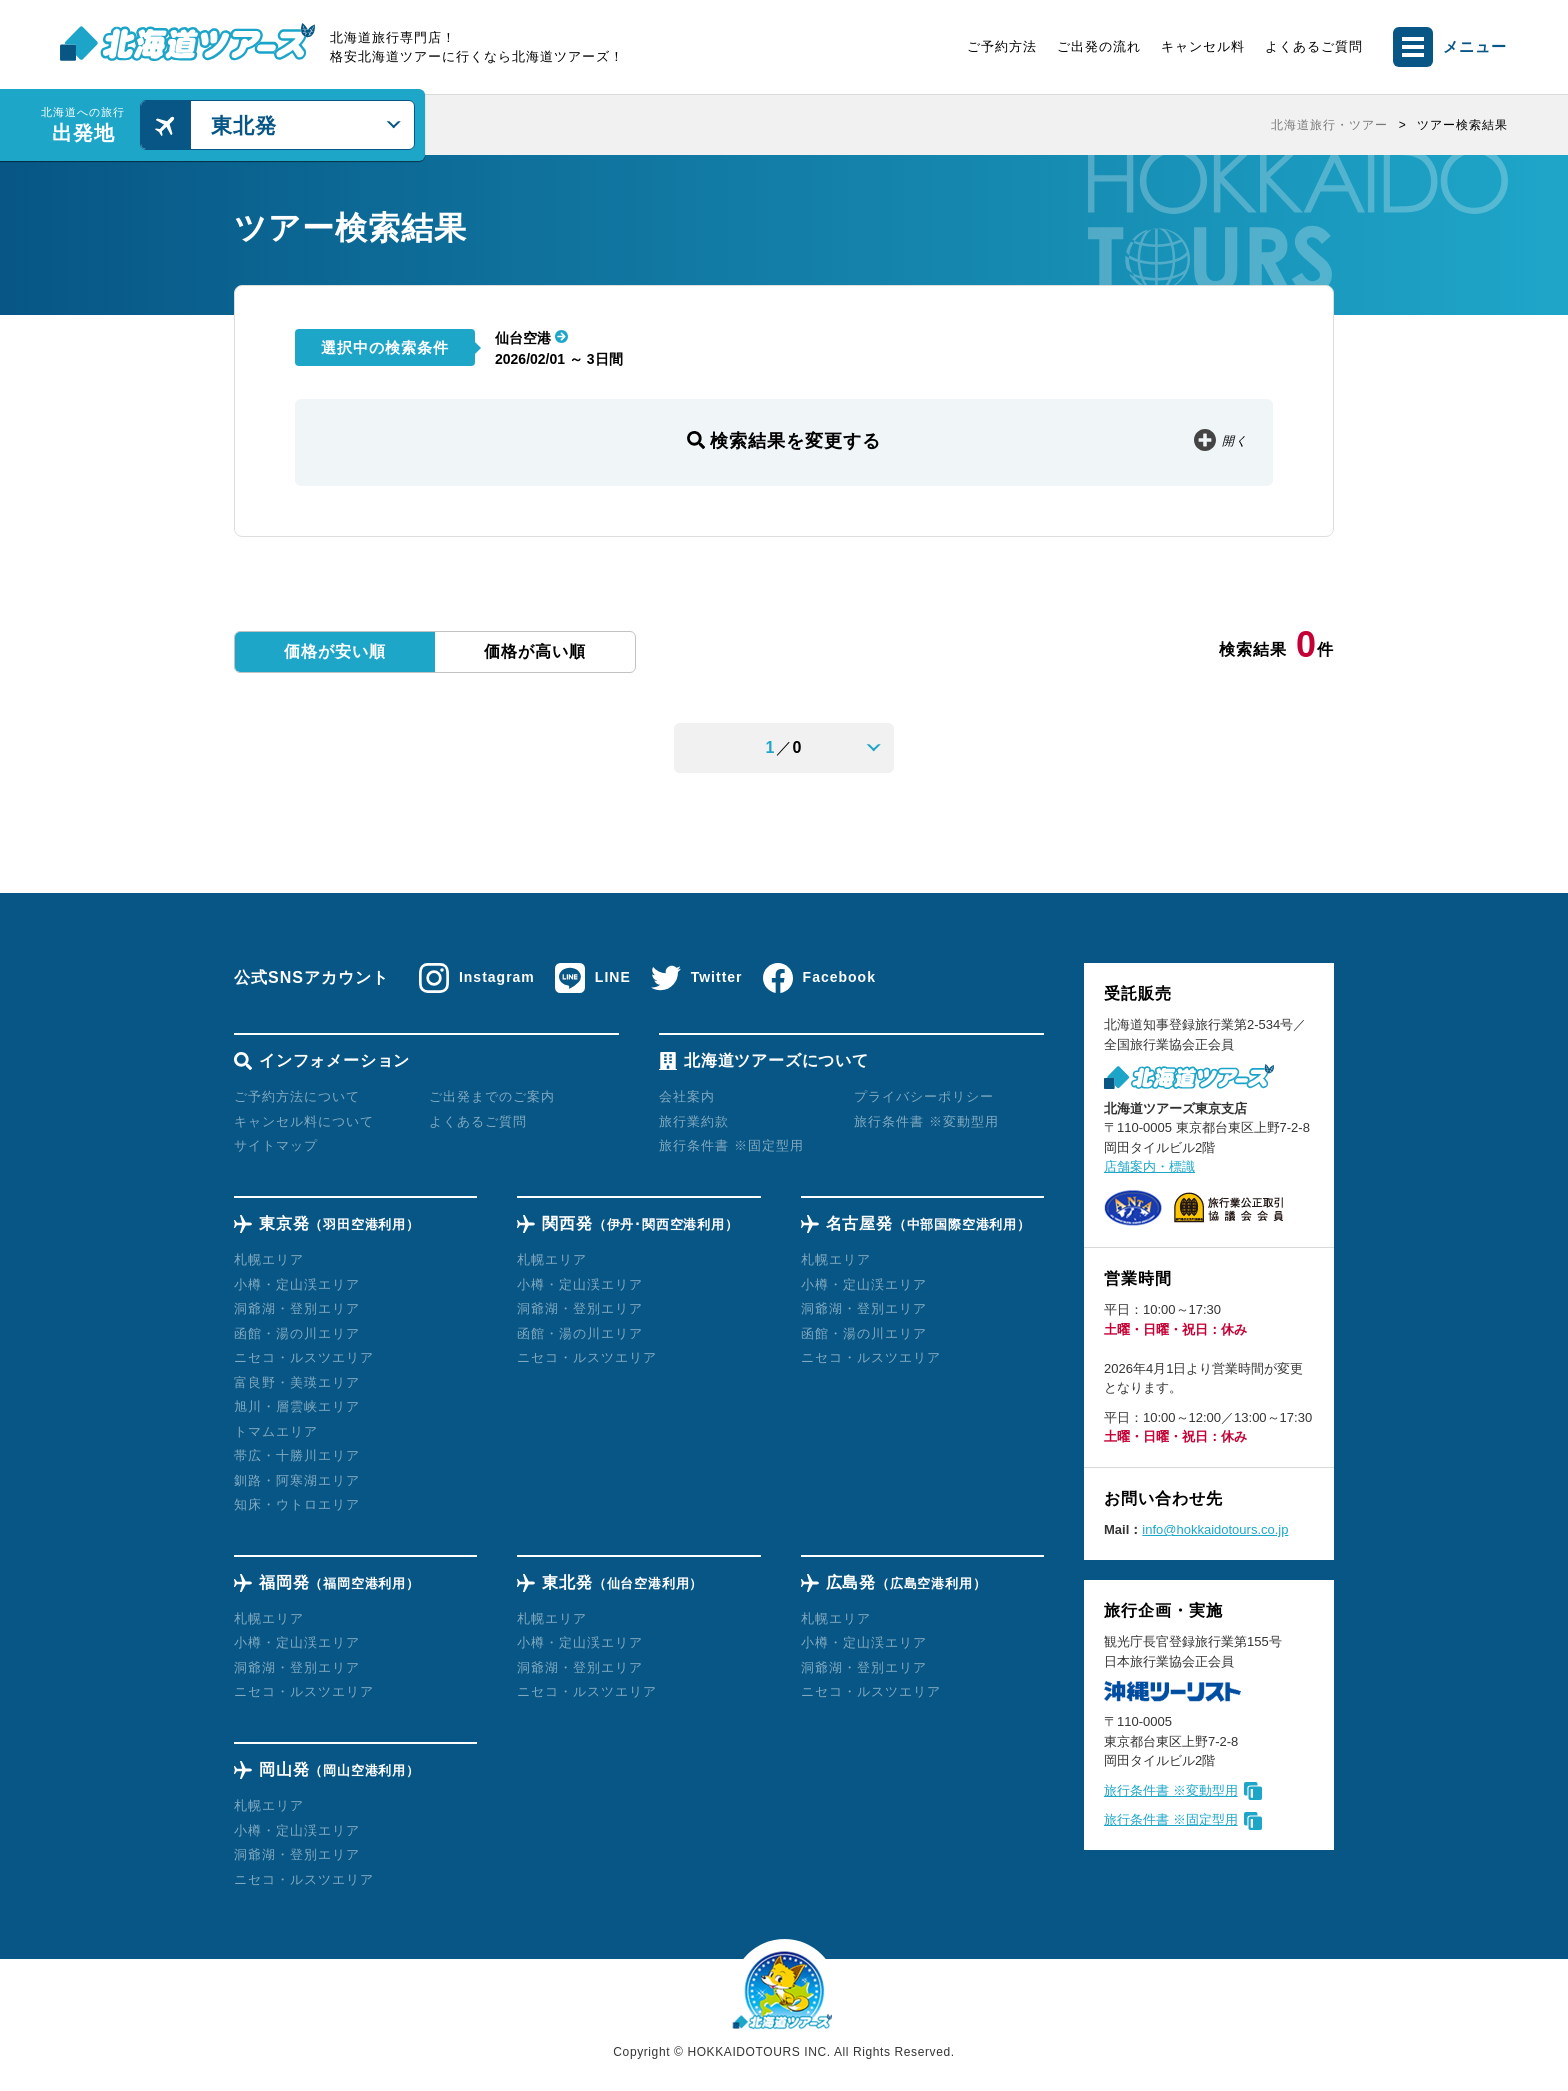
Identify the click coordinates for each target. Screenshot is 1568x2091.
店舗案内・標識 (1149, 1166)
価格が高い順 (535, 651)
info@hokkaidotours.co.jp (1215, 1529)
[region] (974, 125)
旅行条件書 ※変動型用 (1171, 1790)
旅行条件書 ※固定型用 (1171, 1819)
